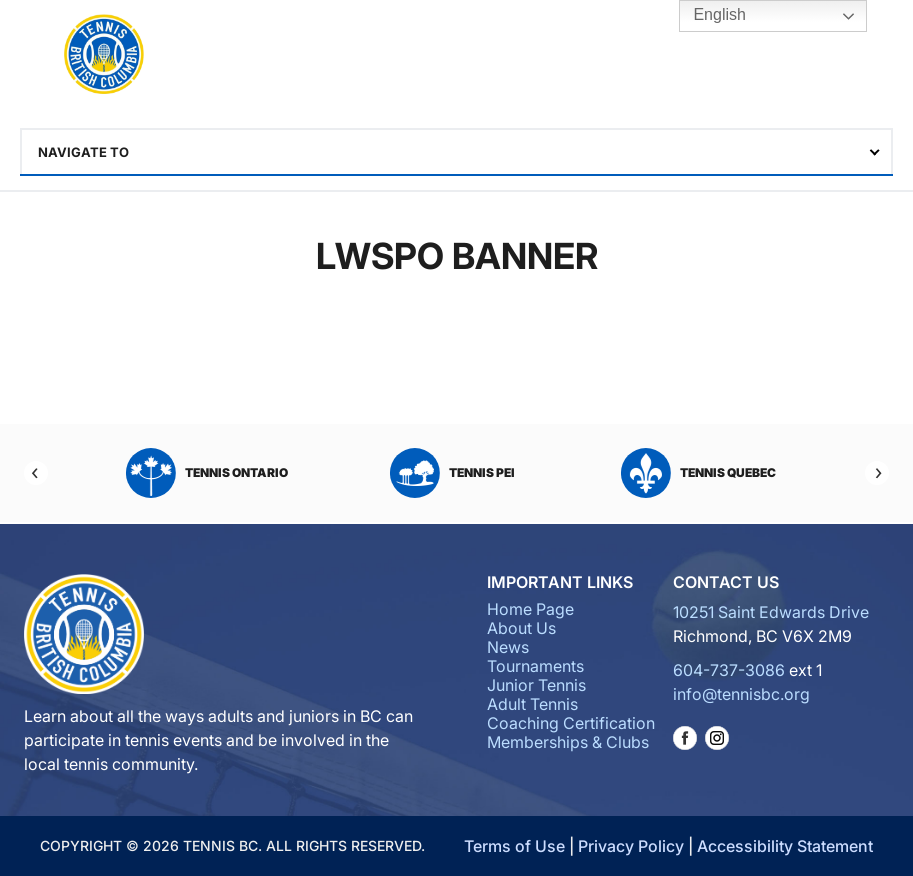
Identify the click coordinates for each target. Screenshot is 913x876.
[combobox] (456, 152)
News (508, 647)
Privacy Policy (631, 846)
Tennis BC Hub (800, 55)
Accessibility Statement (785, 846)
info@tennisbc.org (741, 694)
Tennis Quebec (698, 473)
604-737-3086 (729, 670)
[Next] (877, 473)
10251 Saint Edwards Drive (771, 612)
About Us (521, 628)
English (705, 16)
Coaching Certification (571, 723)
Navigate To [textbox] (83, 152)
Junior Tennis (536, 685)
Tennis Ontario (207, 473)
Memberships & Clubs (568, 742)
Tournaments (535, 666)
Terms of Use (514, 846)
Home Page (530, 609)
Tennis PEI (452, 473)
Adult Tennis (532, 704)
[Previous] (36, 473)
